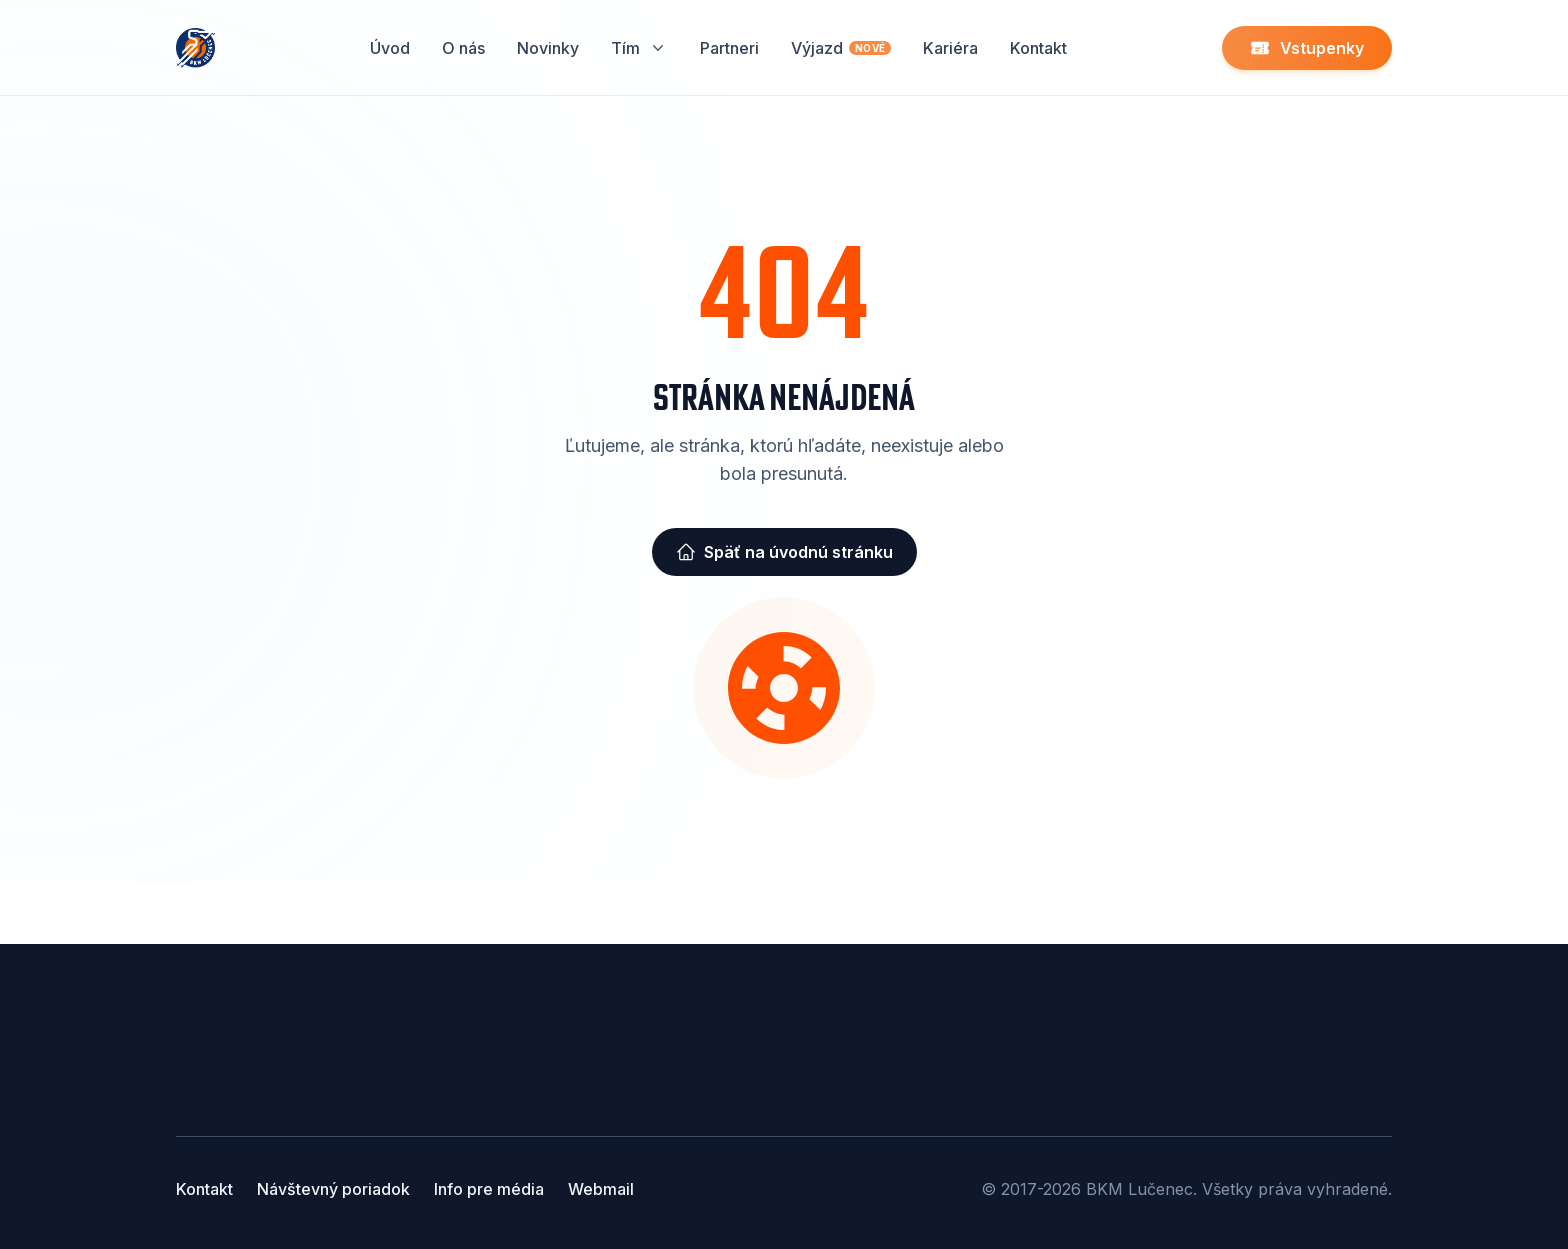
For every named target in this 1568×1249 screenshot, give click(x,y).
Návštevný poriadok (333, 1189)
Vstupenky (1307, 48)
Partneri (729, 48)
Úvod (390, 48)
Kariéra (950, 48)
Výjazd (841, 48)
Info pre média (489, 1189)
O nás (463, 48)
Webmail (601, 1189)
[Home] (195, 48)
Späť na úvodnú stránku (784, 552)
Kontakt (1038, 48)
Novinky (548, 48)
